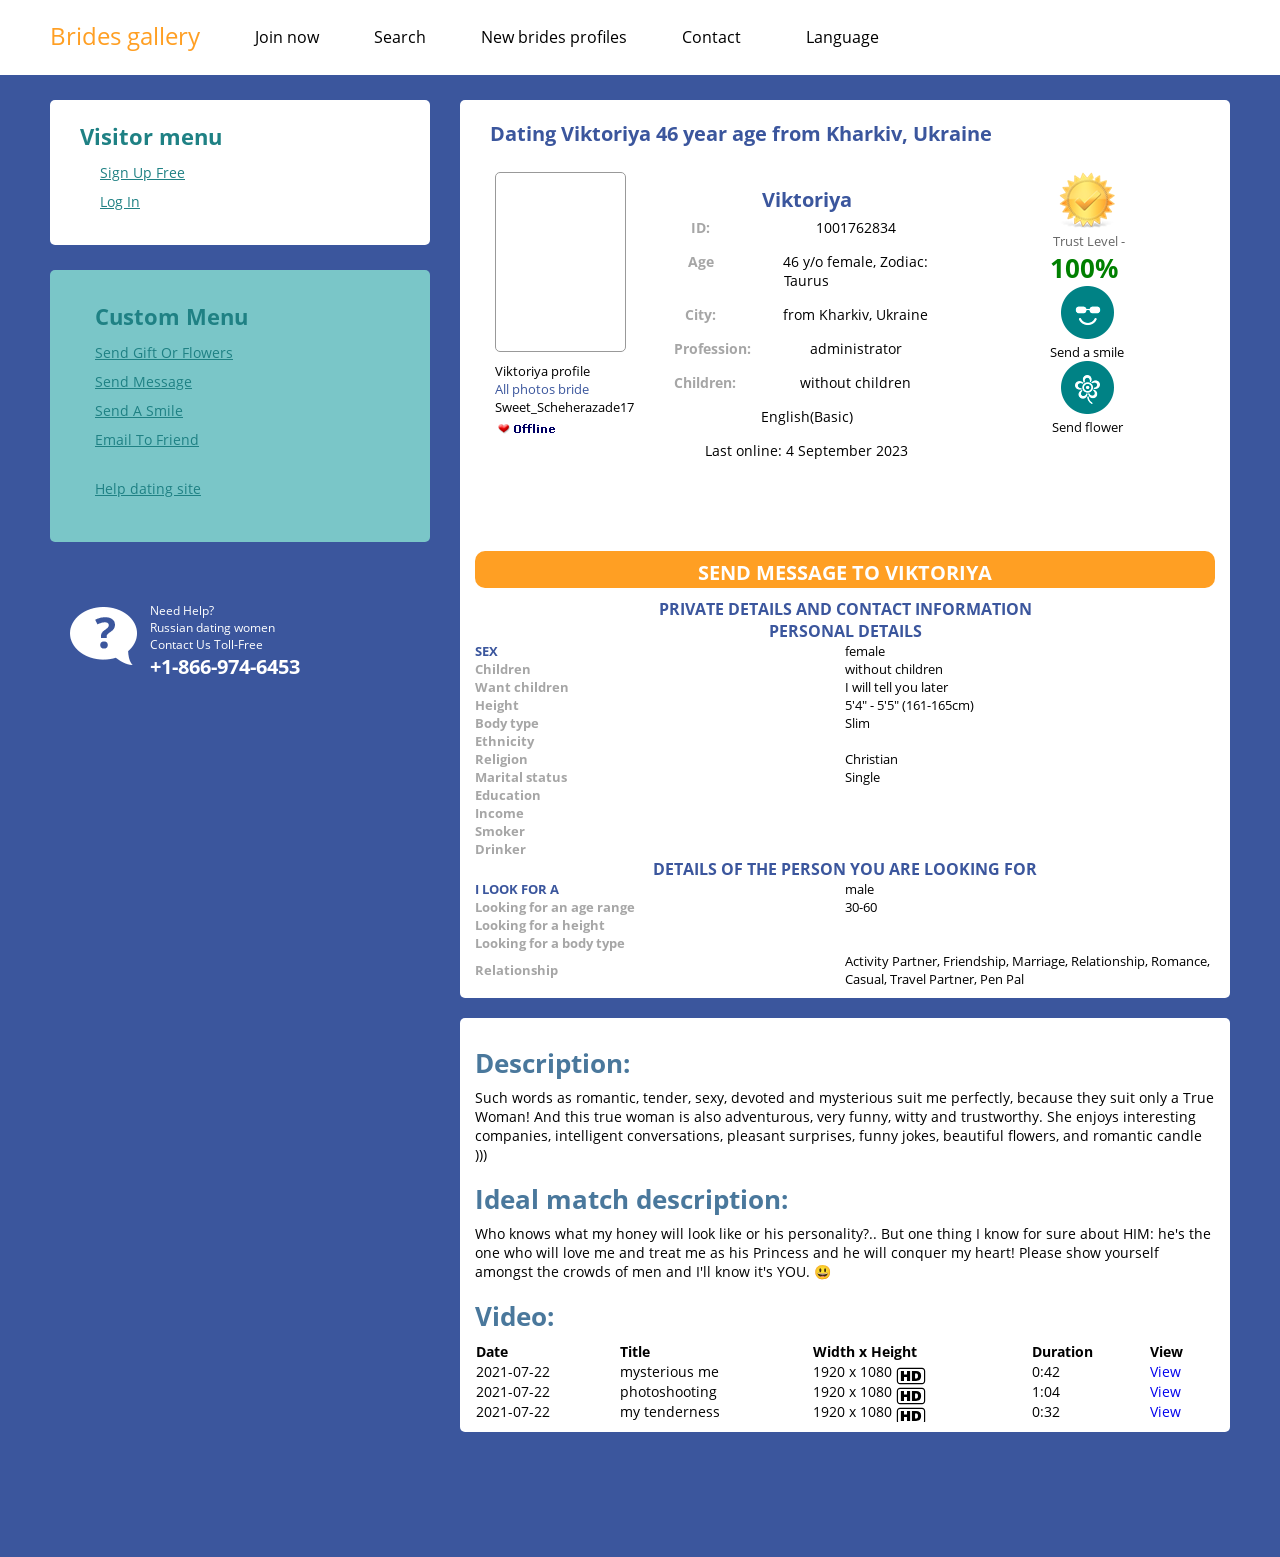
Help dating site (148, 488)
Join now (287, 37)
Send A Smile (139, 410)
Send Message (143, 381)
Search (400, 37)
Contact (711, 37)
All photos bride (542, 389)
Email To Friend (147, 439)
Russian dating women (212, 627)
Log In (120, 201)
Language (842, 37)
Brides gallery (125, 35)
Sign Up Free (142, 172)
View (1165, 1371)
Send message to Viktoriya (845, 572)
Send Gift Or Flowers (164, 352)
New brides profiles (554, 37)
